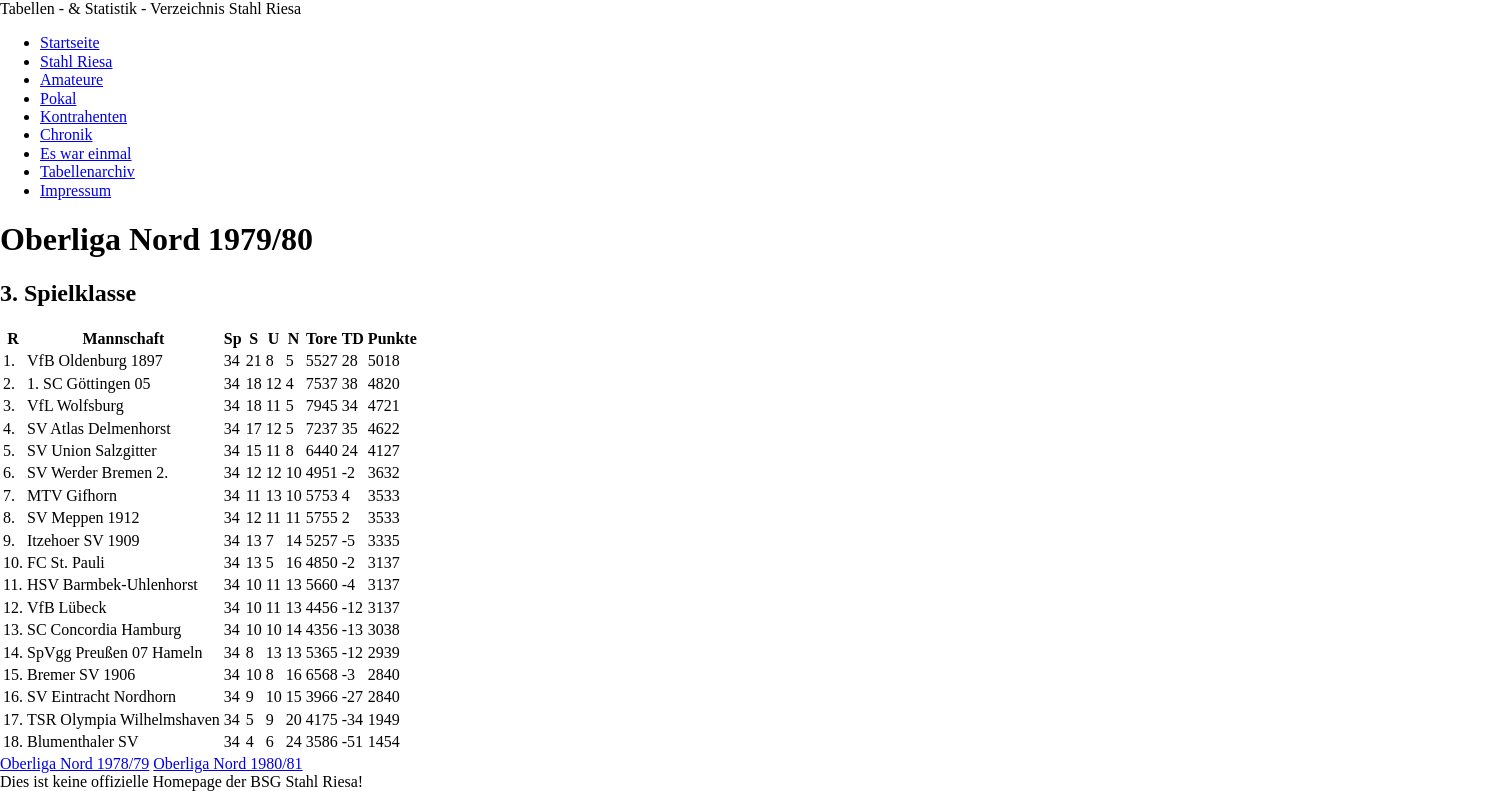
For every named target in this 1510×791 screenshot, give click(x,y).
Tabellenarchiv (87, 171)
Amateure (71, 79)
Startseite (70, 42)
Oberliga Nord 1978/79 (74, 763)
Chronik (66, 134)
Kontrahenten (83, 116)
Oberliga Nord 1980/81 (227, 763)
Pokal (58, 98)
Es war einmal (86, 153)
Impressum (75, 190)
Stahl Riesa (76, 61)
